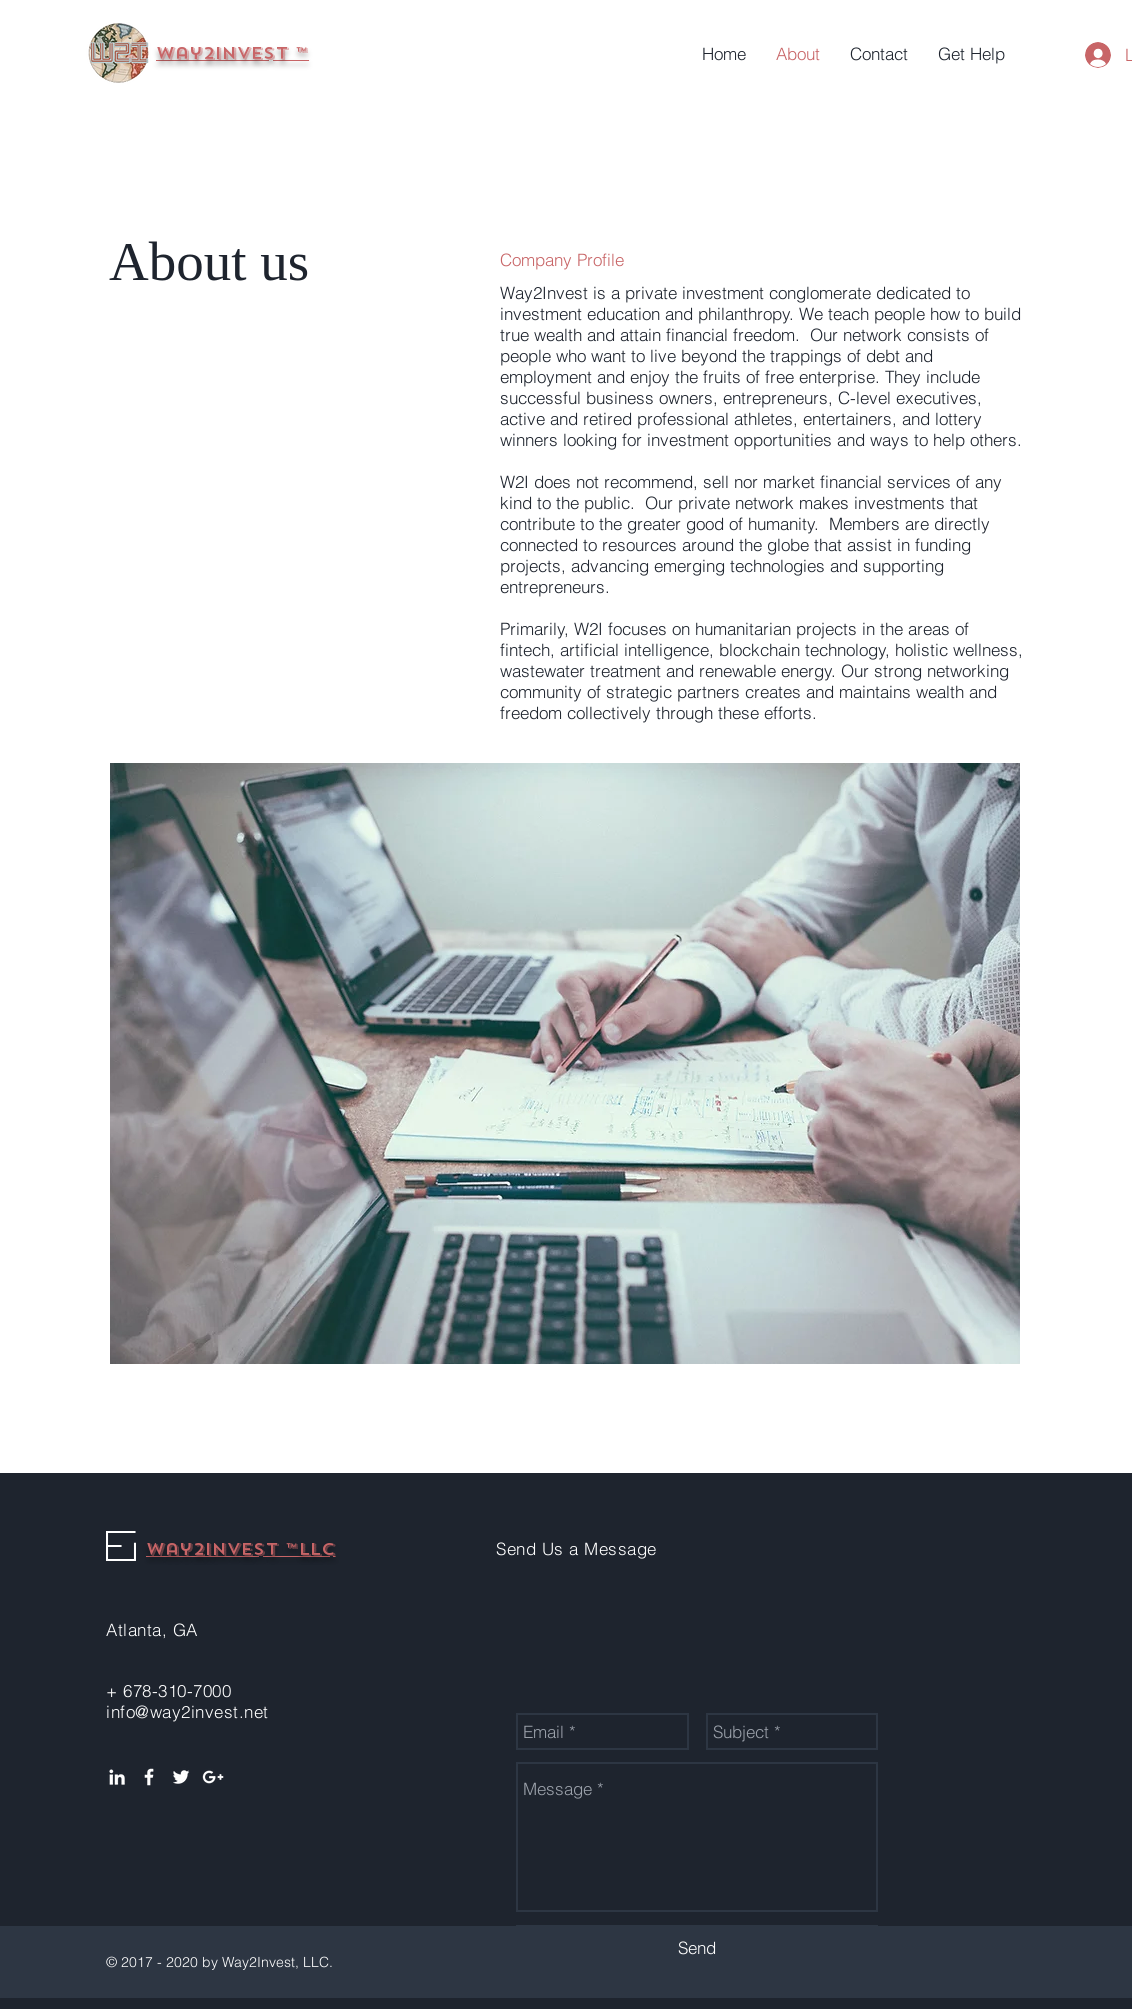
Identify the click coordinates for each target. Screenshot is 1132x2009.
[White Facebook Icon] (149, 1777)
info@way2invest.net (187, 1711)
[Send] (697, 1947)
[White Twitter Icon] (181, 1777)
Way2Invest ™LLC (241, 1549)
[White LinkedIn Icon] (117, 1777)
